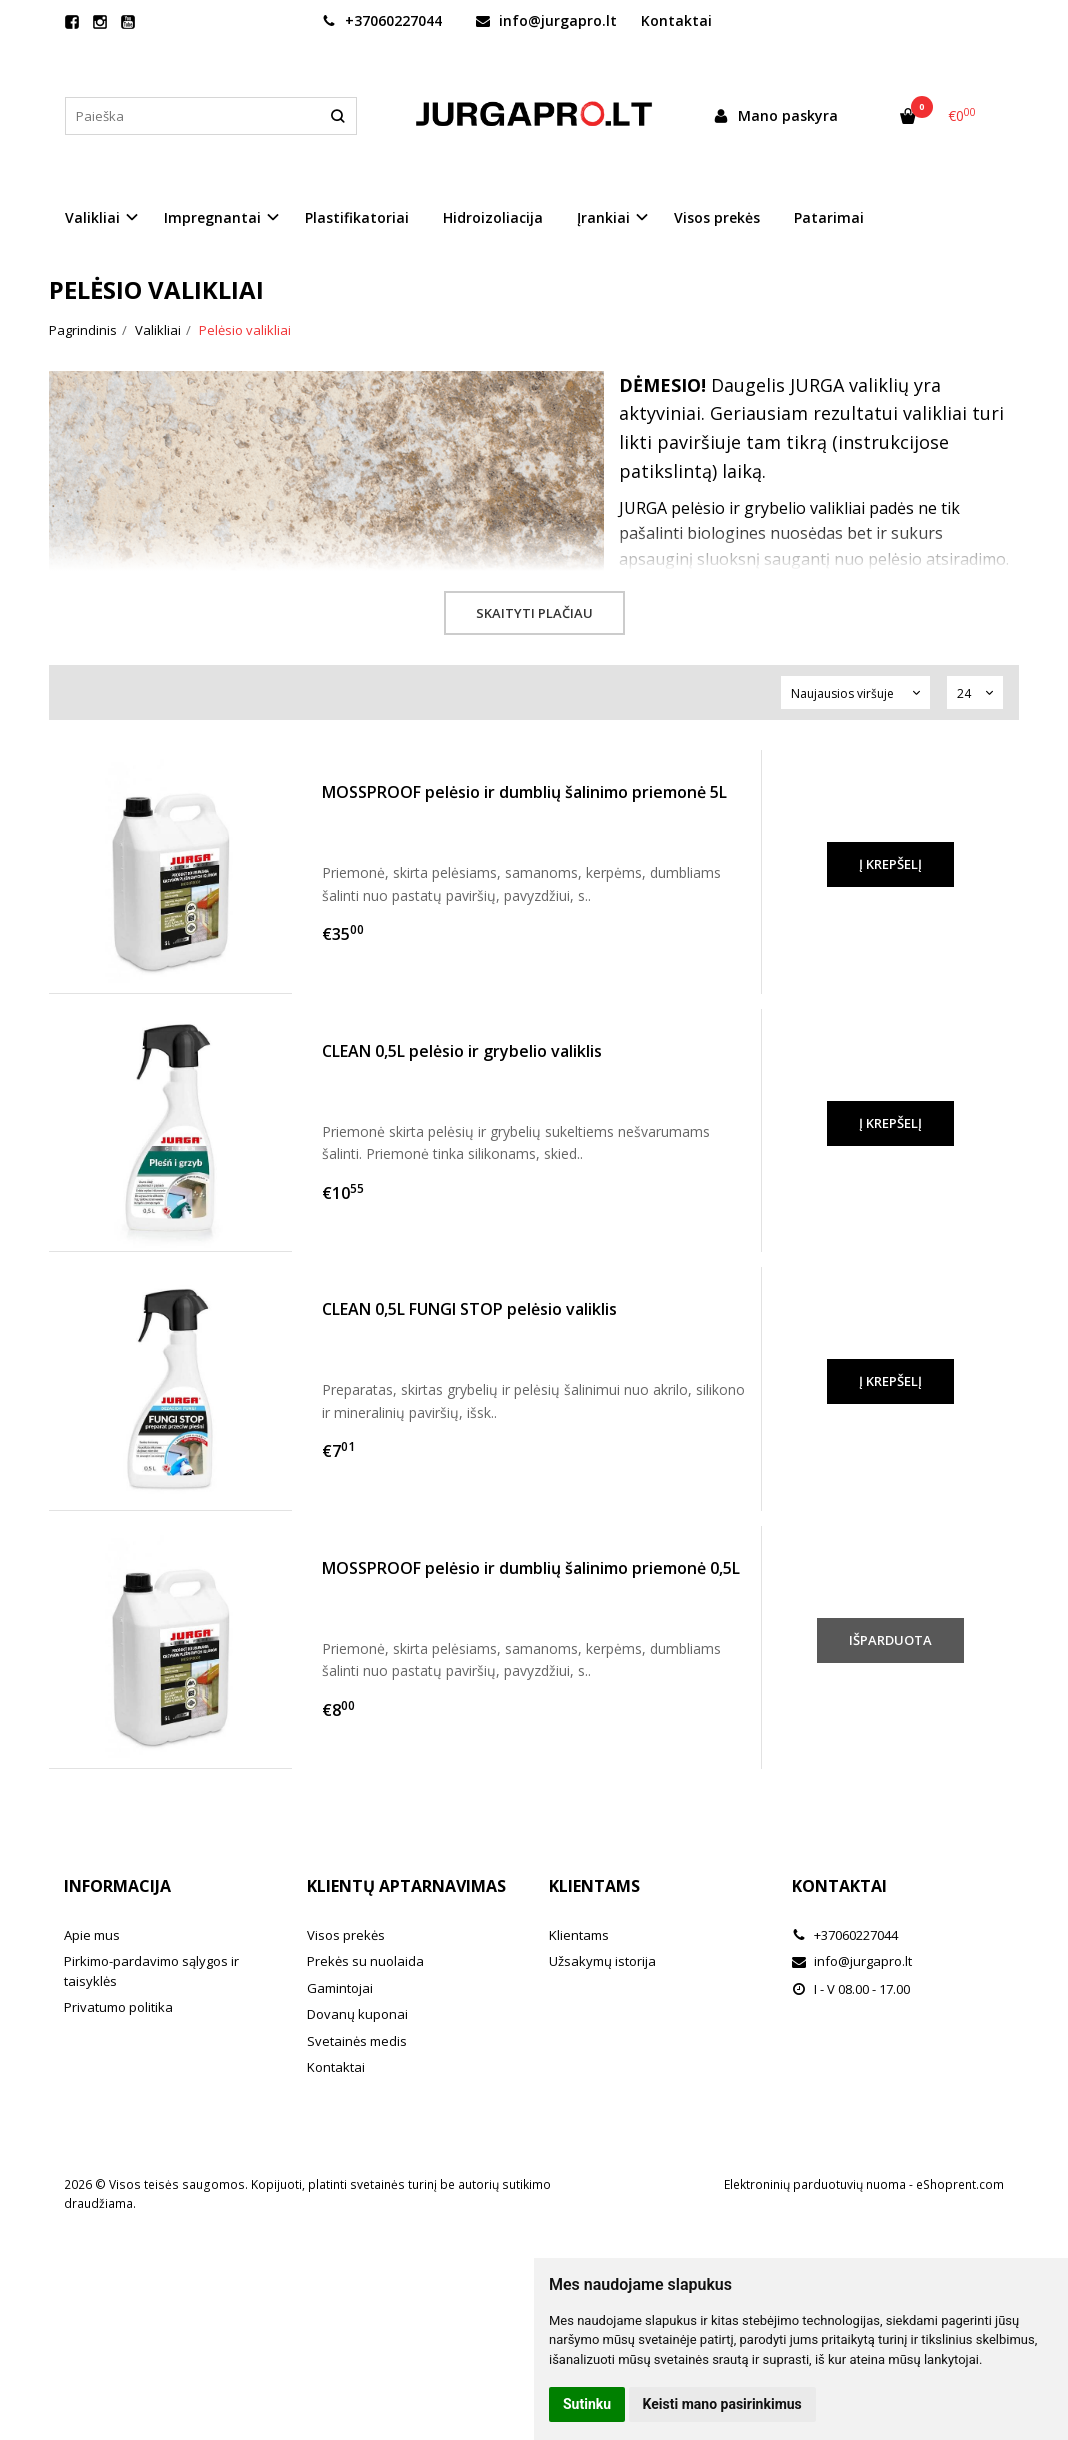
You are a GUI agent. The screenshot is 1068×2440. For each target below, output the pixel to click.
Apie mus (92, 1935)
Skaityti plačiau (534, 613)
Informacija (117, 1886)
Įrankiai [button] (603, 217)
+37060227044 (382, 20)
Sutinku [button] (587, 2404)
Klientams (594, 1886)
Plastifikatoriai (357, 217)
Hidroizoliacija (493, 217)
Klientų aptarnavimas (406, 1886)
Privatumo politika (118, 2007)
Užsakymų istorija (602, 1961)
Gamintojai (340, 1988)
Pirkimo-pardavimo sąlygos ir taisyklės (151, 1971)
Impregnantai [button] (212, 217)
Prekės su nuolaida (365, 1961)
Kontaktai (676, 20)
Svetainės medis (357, 2041)
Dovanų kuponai (357, 2014)
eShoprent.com (960, 2184)
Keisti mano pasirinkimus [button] (722, 2404)
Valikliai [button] (92, 217)
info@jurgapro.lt (546, 20)
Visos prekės (717, 217)
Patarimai (829, 217)
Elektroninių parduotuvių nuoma (815, 2184)
